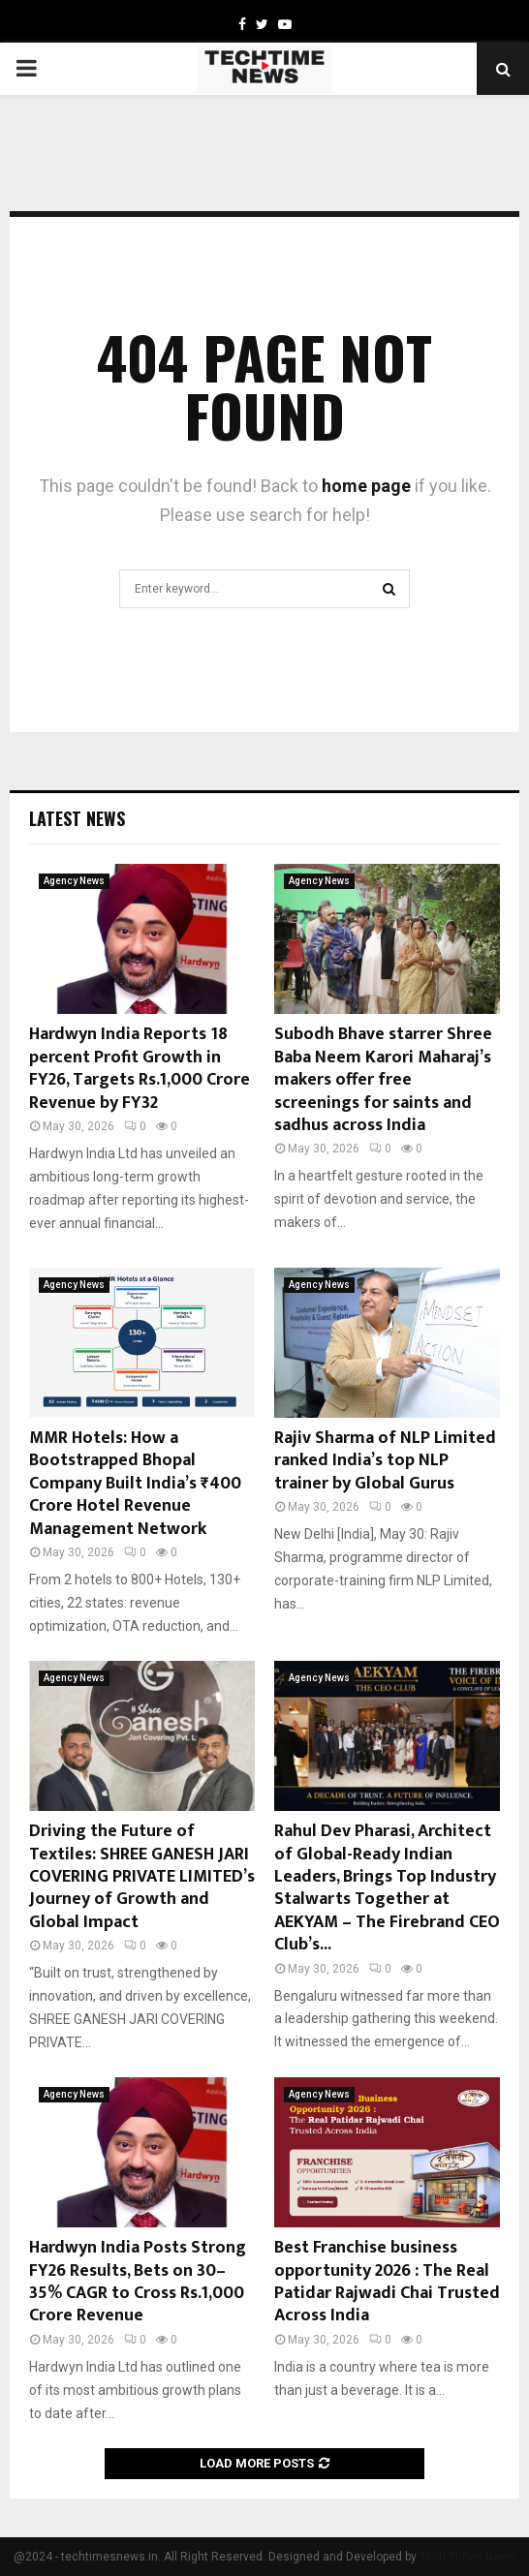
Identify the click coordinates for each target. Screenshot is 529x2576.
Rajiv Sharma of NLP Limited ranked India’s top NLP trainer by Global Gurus (385, 1461)
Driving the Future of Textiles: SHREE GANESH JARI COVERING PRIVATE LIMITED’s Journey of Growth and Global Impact (142, 1877)
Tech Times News (467, 2556)
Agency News (74, 880)
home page (366, 485)
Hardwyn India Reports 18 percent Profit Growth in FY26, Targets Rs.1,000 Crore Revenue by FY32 (139, 1068)
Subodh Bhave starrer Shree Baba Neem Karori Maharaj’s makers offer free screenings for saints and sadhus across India (383, 1080)
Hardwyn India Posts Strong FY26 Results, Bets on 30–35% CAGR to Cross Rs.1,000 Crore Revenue (137, 2281)
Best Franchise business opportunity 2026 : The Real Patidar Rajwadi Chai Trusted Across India (387, 2281)
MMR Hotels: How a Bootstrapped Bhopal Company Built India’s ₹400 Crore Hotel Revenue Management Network (135, 1484)
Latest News (77, 818)
